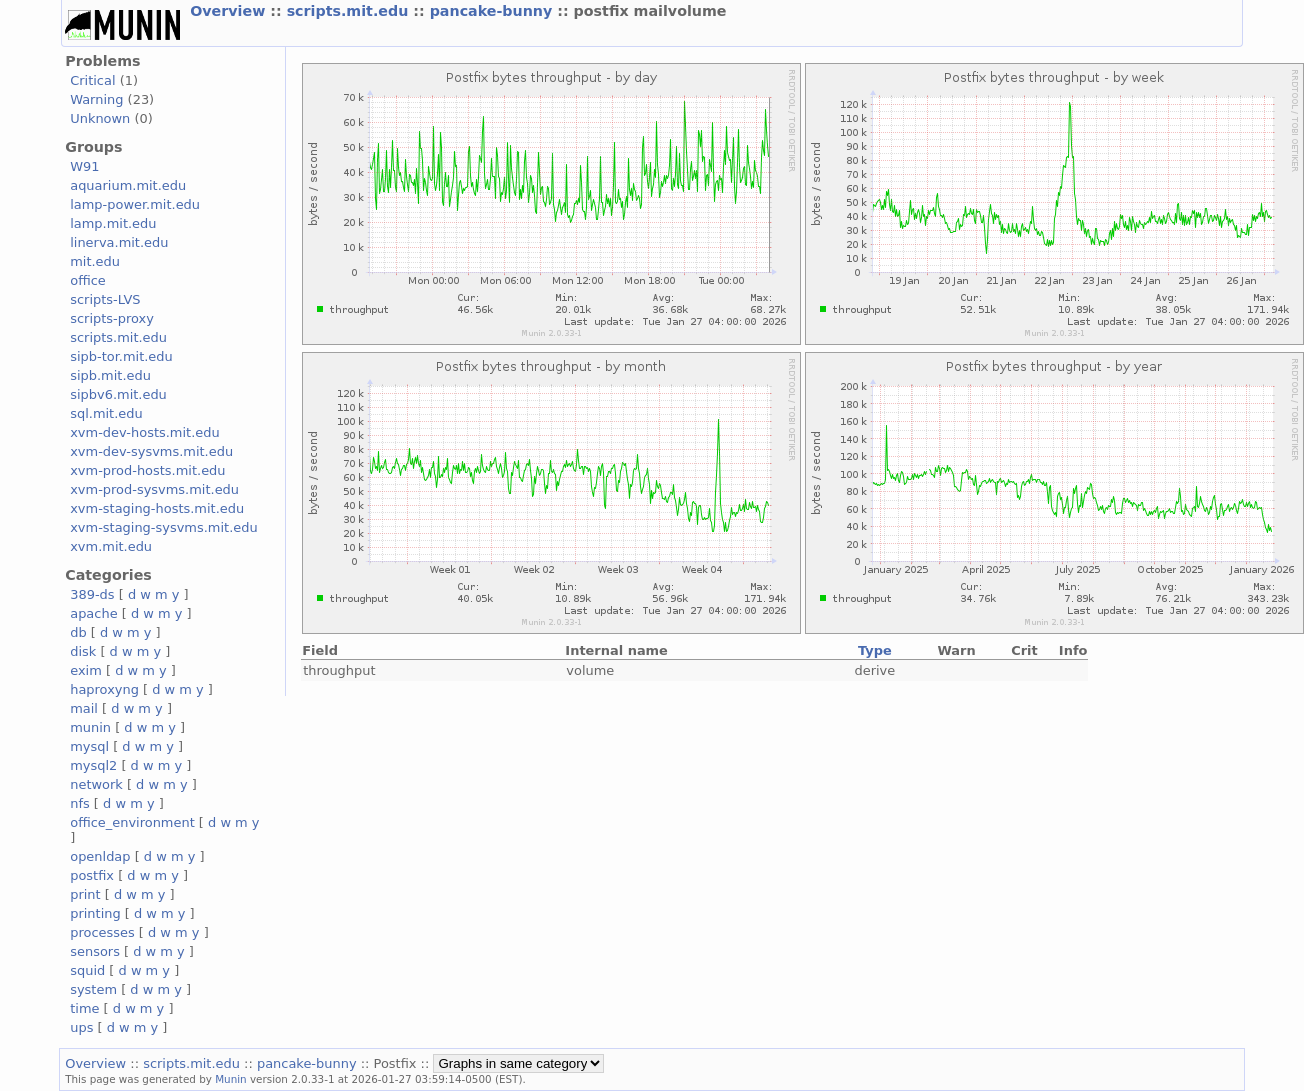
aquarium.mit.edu (128, 185)
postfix (92, 875)
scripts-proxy (112, 318)
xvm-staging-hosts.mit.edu (157, 508)
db (78, 632)
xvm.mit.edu (111, 546)
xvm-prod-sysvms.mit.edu (154, 489)
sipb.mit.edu (110, 375)
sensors (95, 951)
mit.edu (95, 261)
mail (84, 708)
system (93, 989)
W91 (84, 166)
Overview (230, 11)
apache (93, 613)
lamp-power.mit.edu (135, 204)
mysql (89, 746)
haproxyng (104, 689)
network (96, 784)
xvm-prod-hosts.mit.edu (147, 470)
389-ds (92, 594)
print (85, 894)
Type (875, 650)
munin (90, 727)
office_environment (132, 822)
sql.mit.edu (106, 413)
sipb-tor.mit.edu (121, 356)
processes (102, 932)
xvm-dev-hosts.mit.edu (144, 432)
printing (95, 913)
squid (87, 970)
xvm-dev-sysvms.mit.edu (151, 451)
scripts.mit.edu (350, 11)
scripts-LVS (105, 299)
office (88, 280)
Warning (96, 99)
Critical (92, 80)
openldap (100, 856)
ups (81, 1027)
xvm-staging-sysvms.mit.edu (163, 527)
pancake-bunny (494, 11)
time (84, 1008)
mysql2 (93, 765)
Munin (231, 1079)
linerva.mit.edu (119, 242)
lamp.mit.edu (113, 223)
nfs (80, 803)
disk (83, 651)
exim (86, 670)
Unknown (100, 118)
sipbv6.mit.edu (118, 394)
